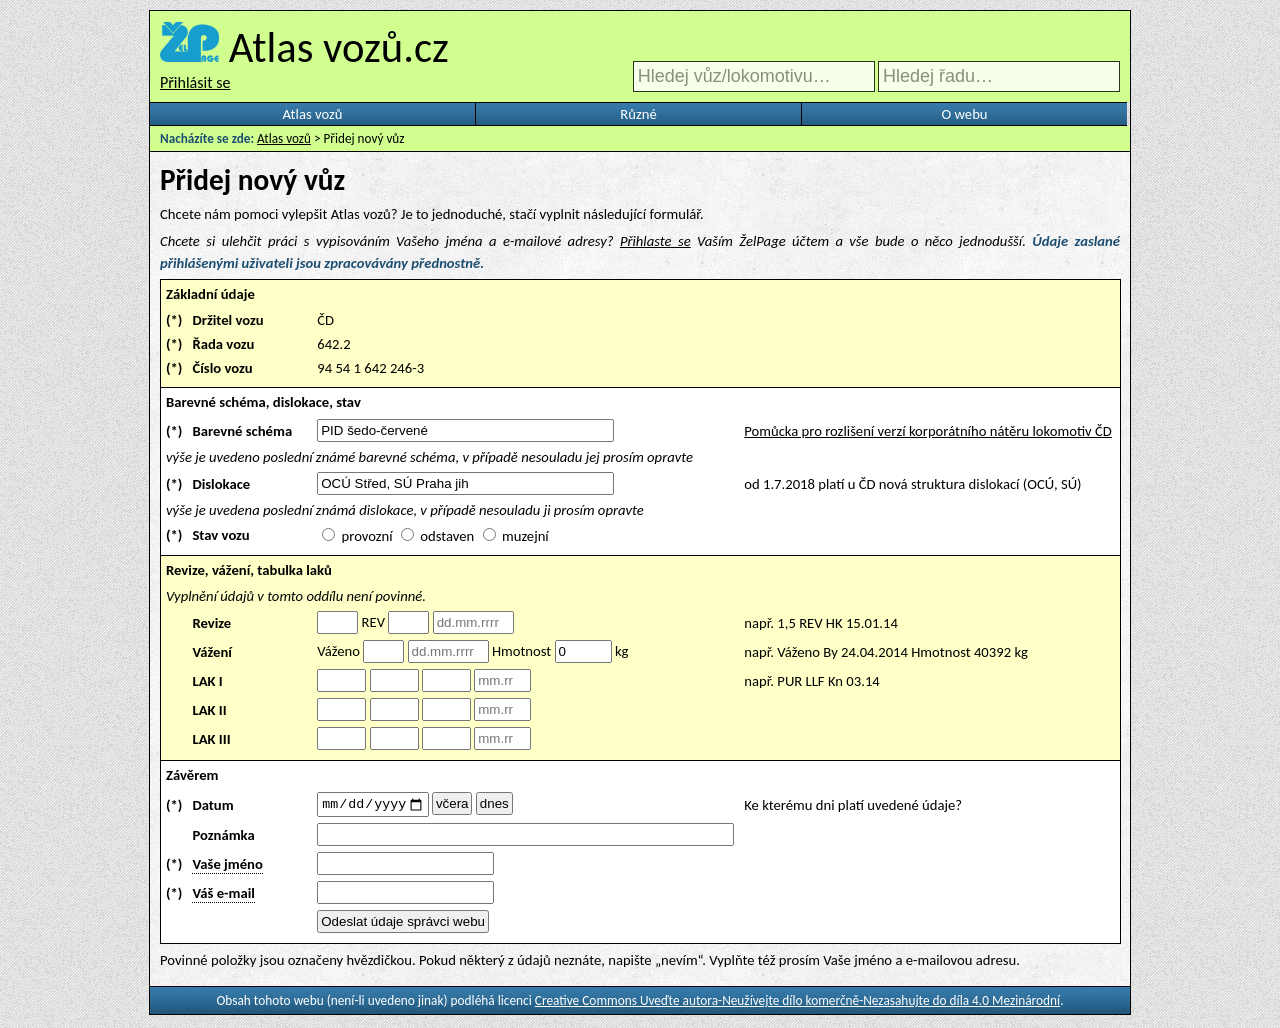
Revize (211, 623)
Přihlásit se (195, 82)
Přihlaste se (655, 241)
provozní (367, 536)
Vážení (212, 652)
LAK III (211, 739)
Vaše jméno (227, 867)
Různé (638, 114)
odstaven (447, 536)
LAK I (207, 681)
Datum (212, 806)
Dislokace (221, 484)
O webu (964, 114)
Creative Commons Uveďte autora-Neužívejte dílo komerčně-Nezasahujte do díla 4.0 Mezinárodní (797, 1003)
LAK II (209, 710)
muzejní (525, 536)
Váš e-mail (223, 896)
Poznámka (223, 838)
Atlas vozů (313, 114)
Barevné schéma (242, 431)
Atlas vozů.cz (339, 47)
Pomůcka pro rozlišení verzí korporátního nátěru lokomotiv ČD (928, 431)
